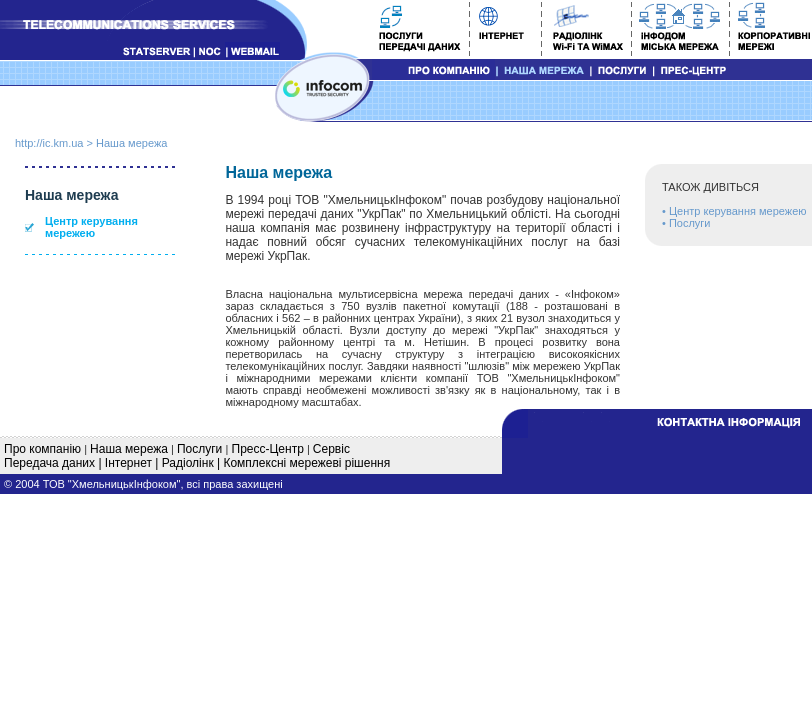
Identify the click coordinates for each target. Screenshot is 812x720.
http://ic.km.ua (49, 143)
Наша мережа (131, 143)
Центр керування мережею (91, 227)
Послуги (690, 223)
